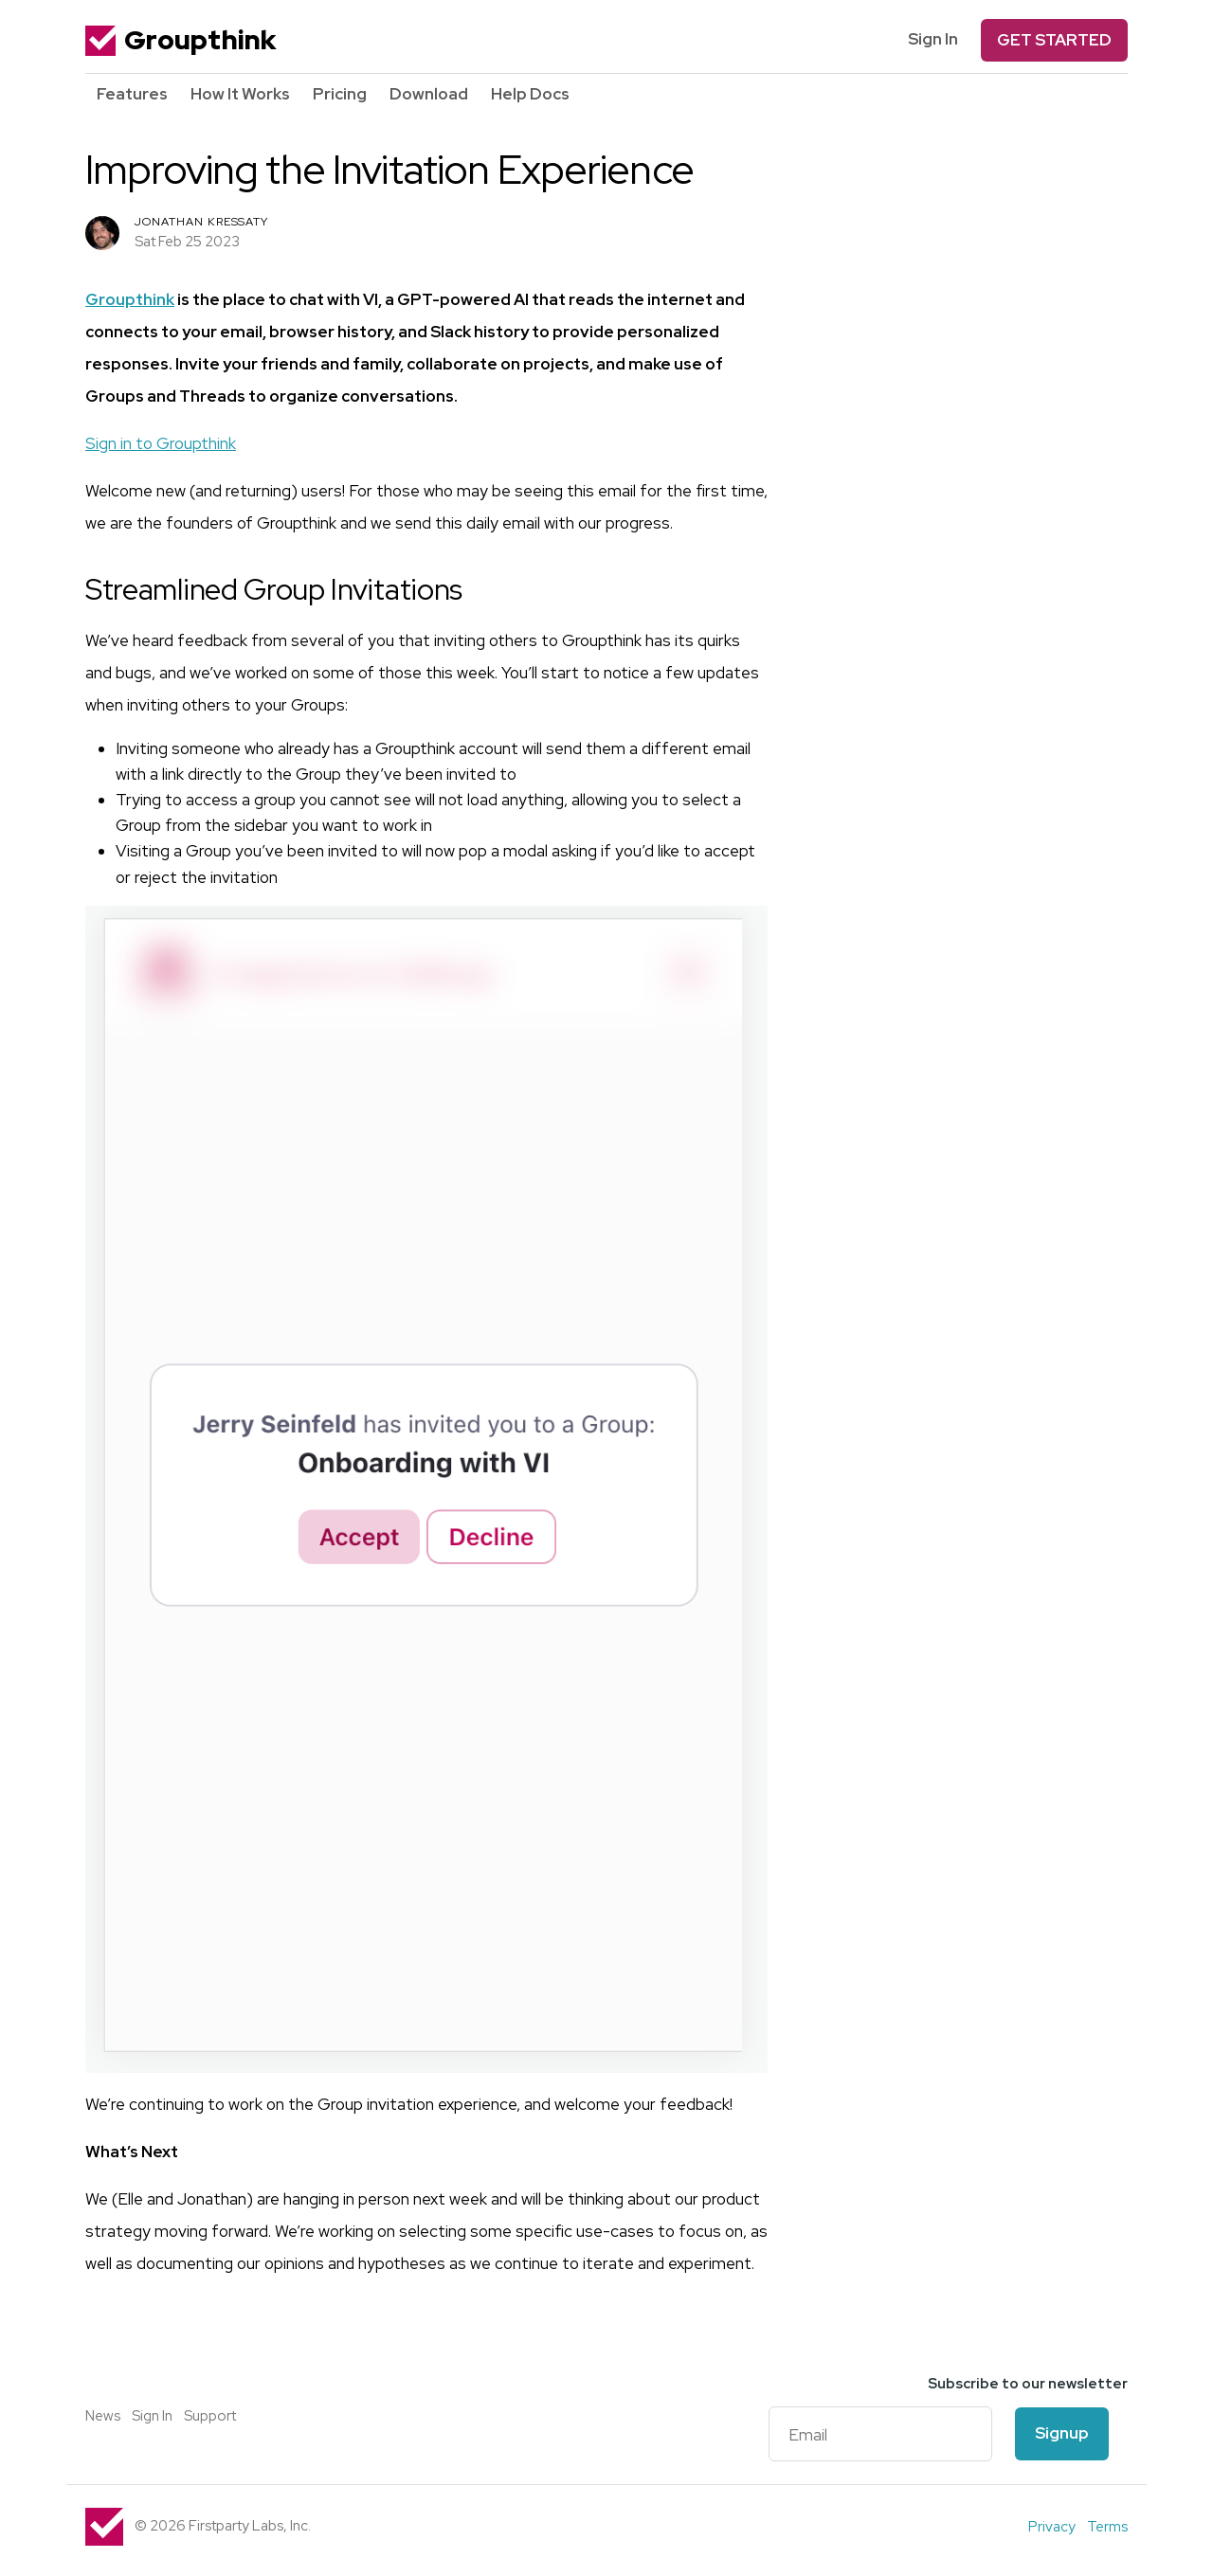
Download (428, 93)
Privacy (1052, 2526)
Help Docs (530, 93)
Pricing (340, 93)
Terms (1107, 2526)
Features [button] (132, 93)
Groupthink (180, 40)
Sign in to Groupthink (160, 443)
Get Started (1054, 39)
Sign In (933, 38)
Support (210, 2415)
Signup (1062, 2433)
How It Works (240, 93)
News (102, 2415)
